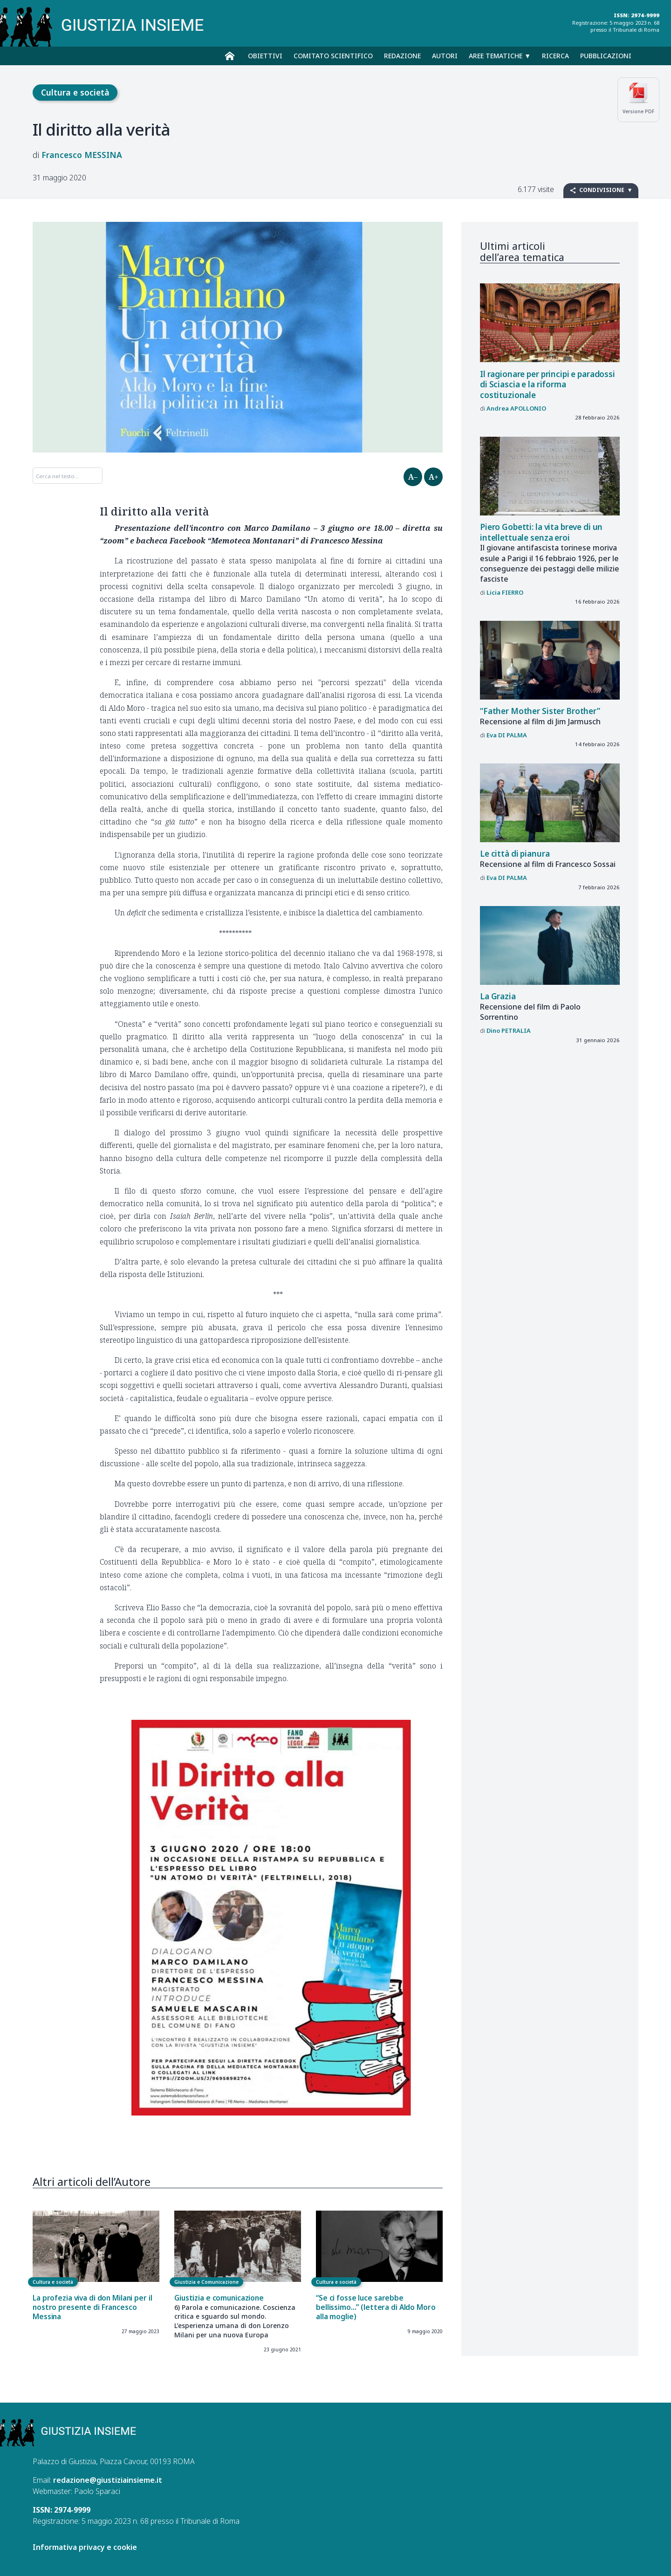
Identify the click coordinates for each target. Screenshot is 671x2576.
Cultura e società (75, 92)
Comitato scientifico (333, 55)
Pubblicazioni (605, 55)
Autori (445, 55)
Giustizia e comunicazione (219, 2298)
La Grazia (498, 996)
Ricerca (555, 55)
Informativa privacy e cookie (85, 2547)
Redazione (402, 55)
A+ (433, 477)
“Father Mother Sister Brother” (540, 711)
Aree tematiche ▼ (500, 55)
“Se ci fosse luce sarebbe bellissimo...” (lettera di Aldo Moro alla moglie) (376, 2307)
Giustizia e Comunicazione (206, 2282)
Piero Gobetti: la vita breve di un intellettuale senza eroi (541, 532)
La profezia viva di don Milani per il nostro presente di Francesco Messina (92, 2307)
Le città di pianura (514, 853)
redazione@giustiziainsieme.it (107, 2480)
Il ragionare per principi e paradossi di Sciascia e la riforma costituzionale (547, 384)
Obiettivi (265, 55)
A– (413, 477)
